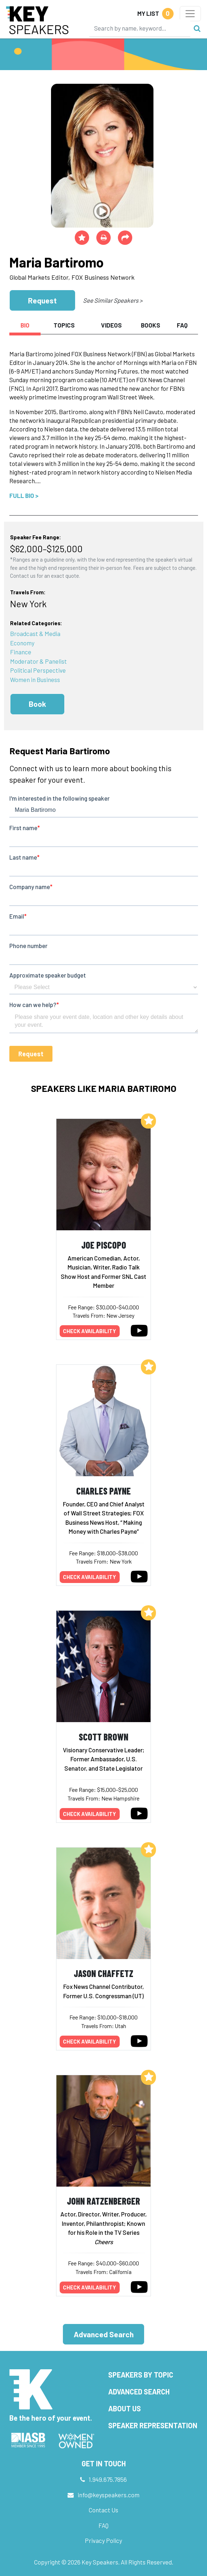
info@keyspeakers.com (108, 2494)
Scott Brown (103, 1736)
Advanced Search (104, 2334)
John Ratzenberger (103, 2200)
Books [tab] (150, 325)
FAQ (103, 2525)
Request (42, 300)
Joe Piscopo (103, 1244)
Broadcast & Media (35, 633)
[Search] (139, 28)
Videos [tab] (111, 325)
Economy (22, 642)
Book (37, 703)
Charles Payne (103, 1490)
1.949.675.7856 (108, 2479)
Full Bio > (23, 495)
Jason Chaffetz (103, 1973)
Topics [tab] (64, 325)
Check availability (89, 1331)
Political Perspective (38, 670)
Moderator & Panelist (38, 661)
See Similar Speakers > (112, 300)
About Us (124, 2408)
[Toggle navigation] (190, 13)
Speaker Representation (152, 2425)
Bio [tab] (24, 325)
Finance (20, 651)
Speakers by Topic (140, 2374)
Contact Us (103, 2509)
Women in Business (35, 679)
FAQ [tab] (182, 325)
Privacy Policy (103, 2540)
